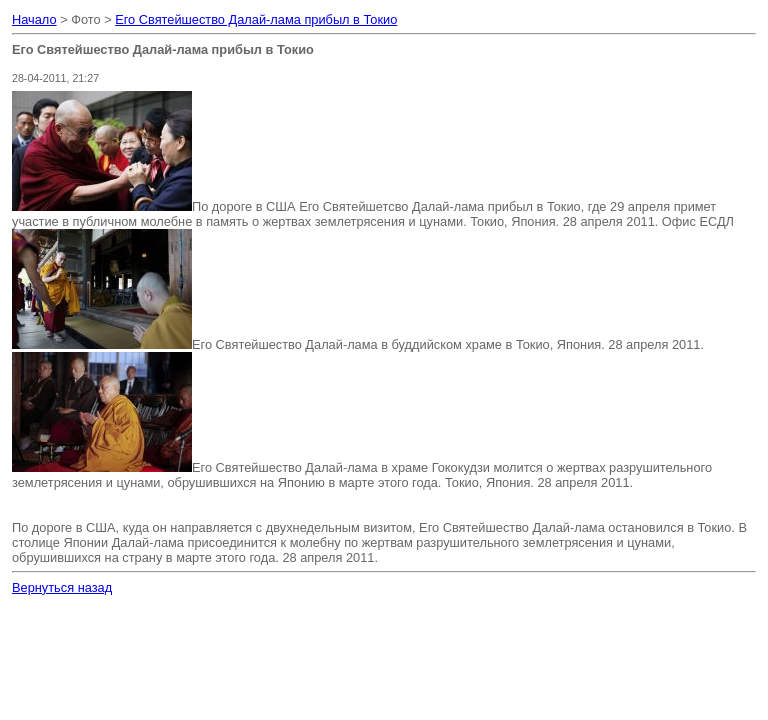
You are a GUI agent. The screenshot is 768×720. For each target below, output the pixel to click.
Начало (34, 19)
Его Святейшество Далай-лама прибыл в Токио (256, 19)
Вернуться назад (62, 587)
